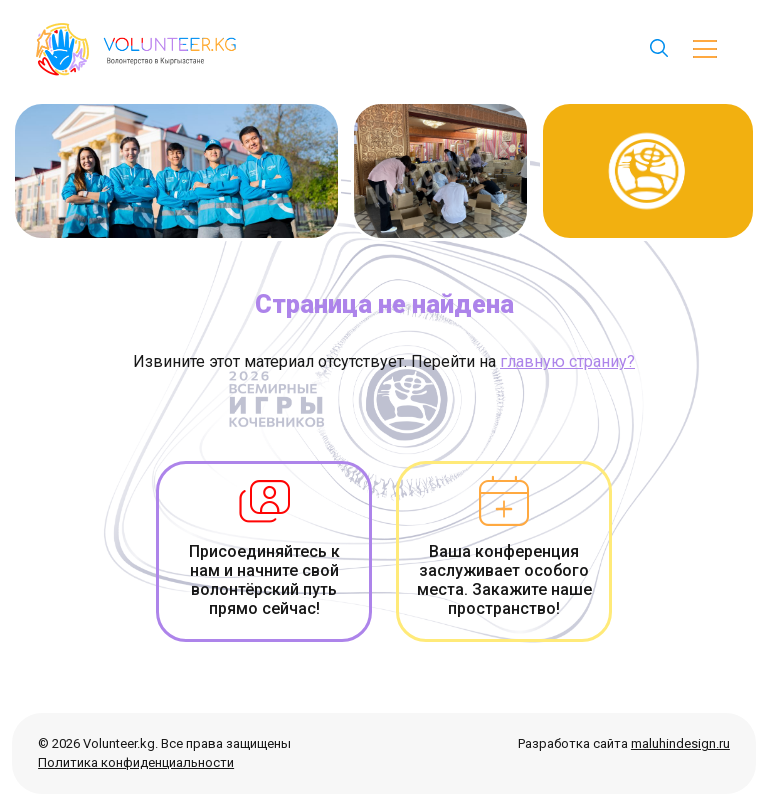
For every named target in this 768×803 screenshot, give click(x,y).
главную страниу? (567, 361)
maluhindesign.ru (680, 743)
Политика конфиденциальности (136, 762)
